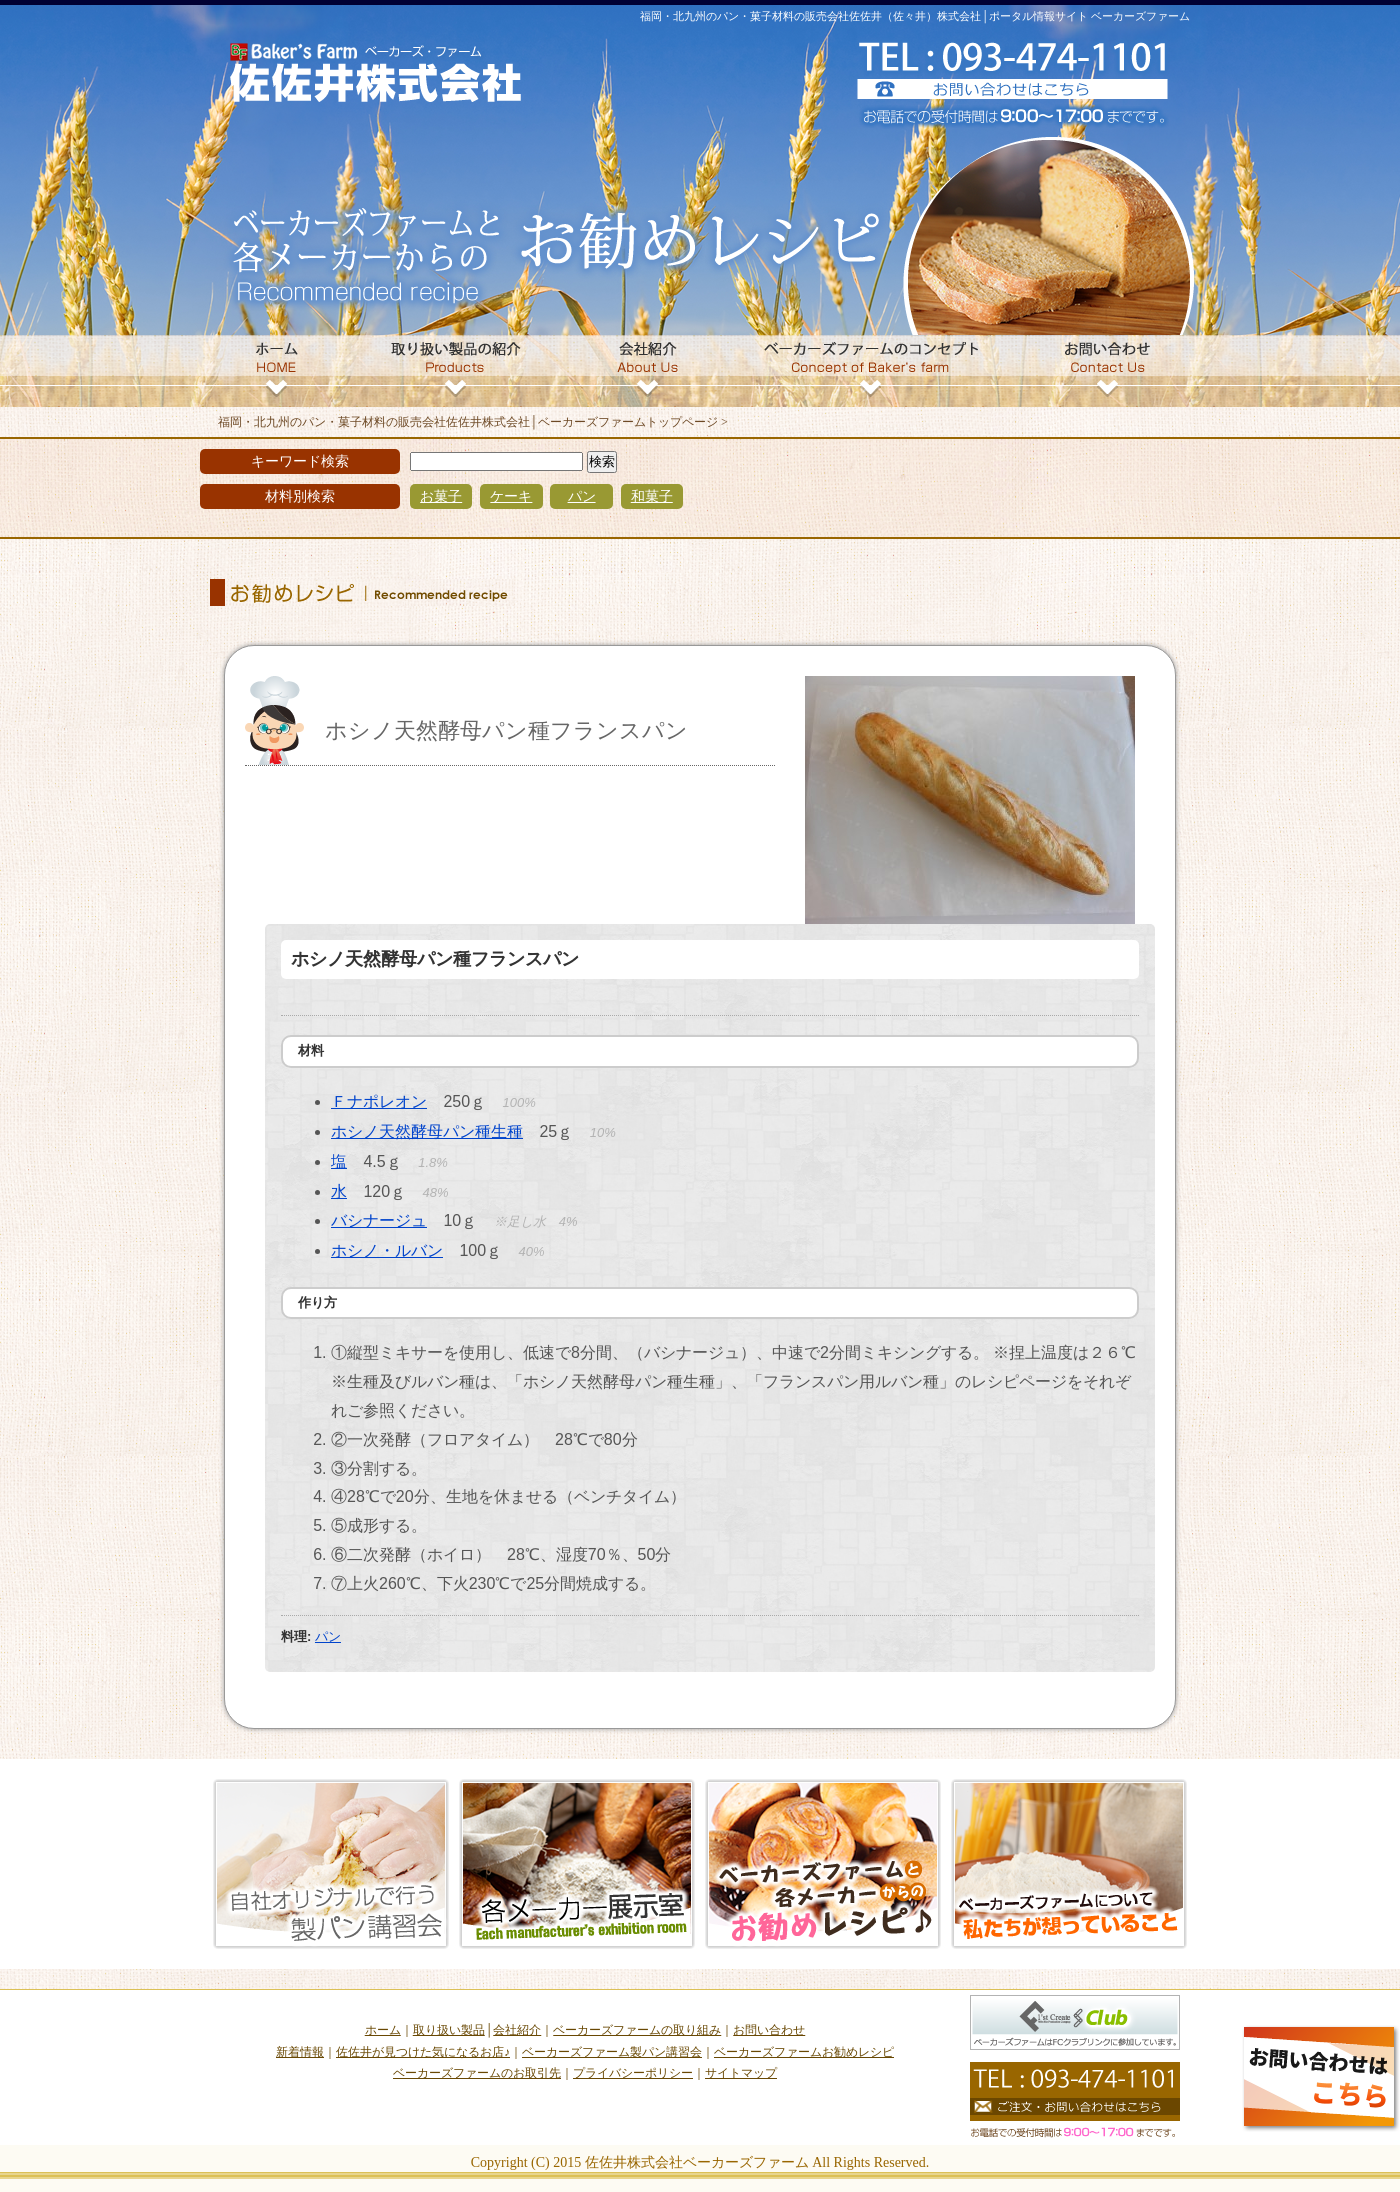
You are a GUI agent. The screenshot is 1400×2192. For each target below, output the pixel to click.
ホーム (383, 2030)
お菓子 (441, 496)
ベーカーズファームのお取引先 (477, 2073)
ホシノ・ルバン (387, 1250)
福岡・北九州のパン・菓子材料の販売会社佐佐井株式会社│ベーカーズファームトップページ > (473, 422)
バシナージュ (379, 1220)
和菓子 (652, 496)
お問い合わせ (769, 2030)
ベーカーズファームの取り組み (637, 2030)
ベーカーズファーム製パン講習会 (612, 2052)
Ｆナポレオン (379, 1101)
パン (582, 496)
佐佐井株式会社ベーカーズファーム (697, 2162)
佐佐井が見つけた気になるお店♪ (423, 2052)
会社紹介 (517, 2030)
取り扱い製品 (449, 2030)
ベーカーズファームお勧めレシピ (804, 2052)
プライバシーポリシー (633, 2073)
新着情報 (300, 2052)
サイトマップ (741, 2073)
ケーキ (511, 496)
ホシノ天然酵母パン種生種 (427, 1131)
